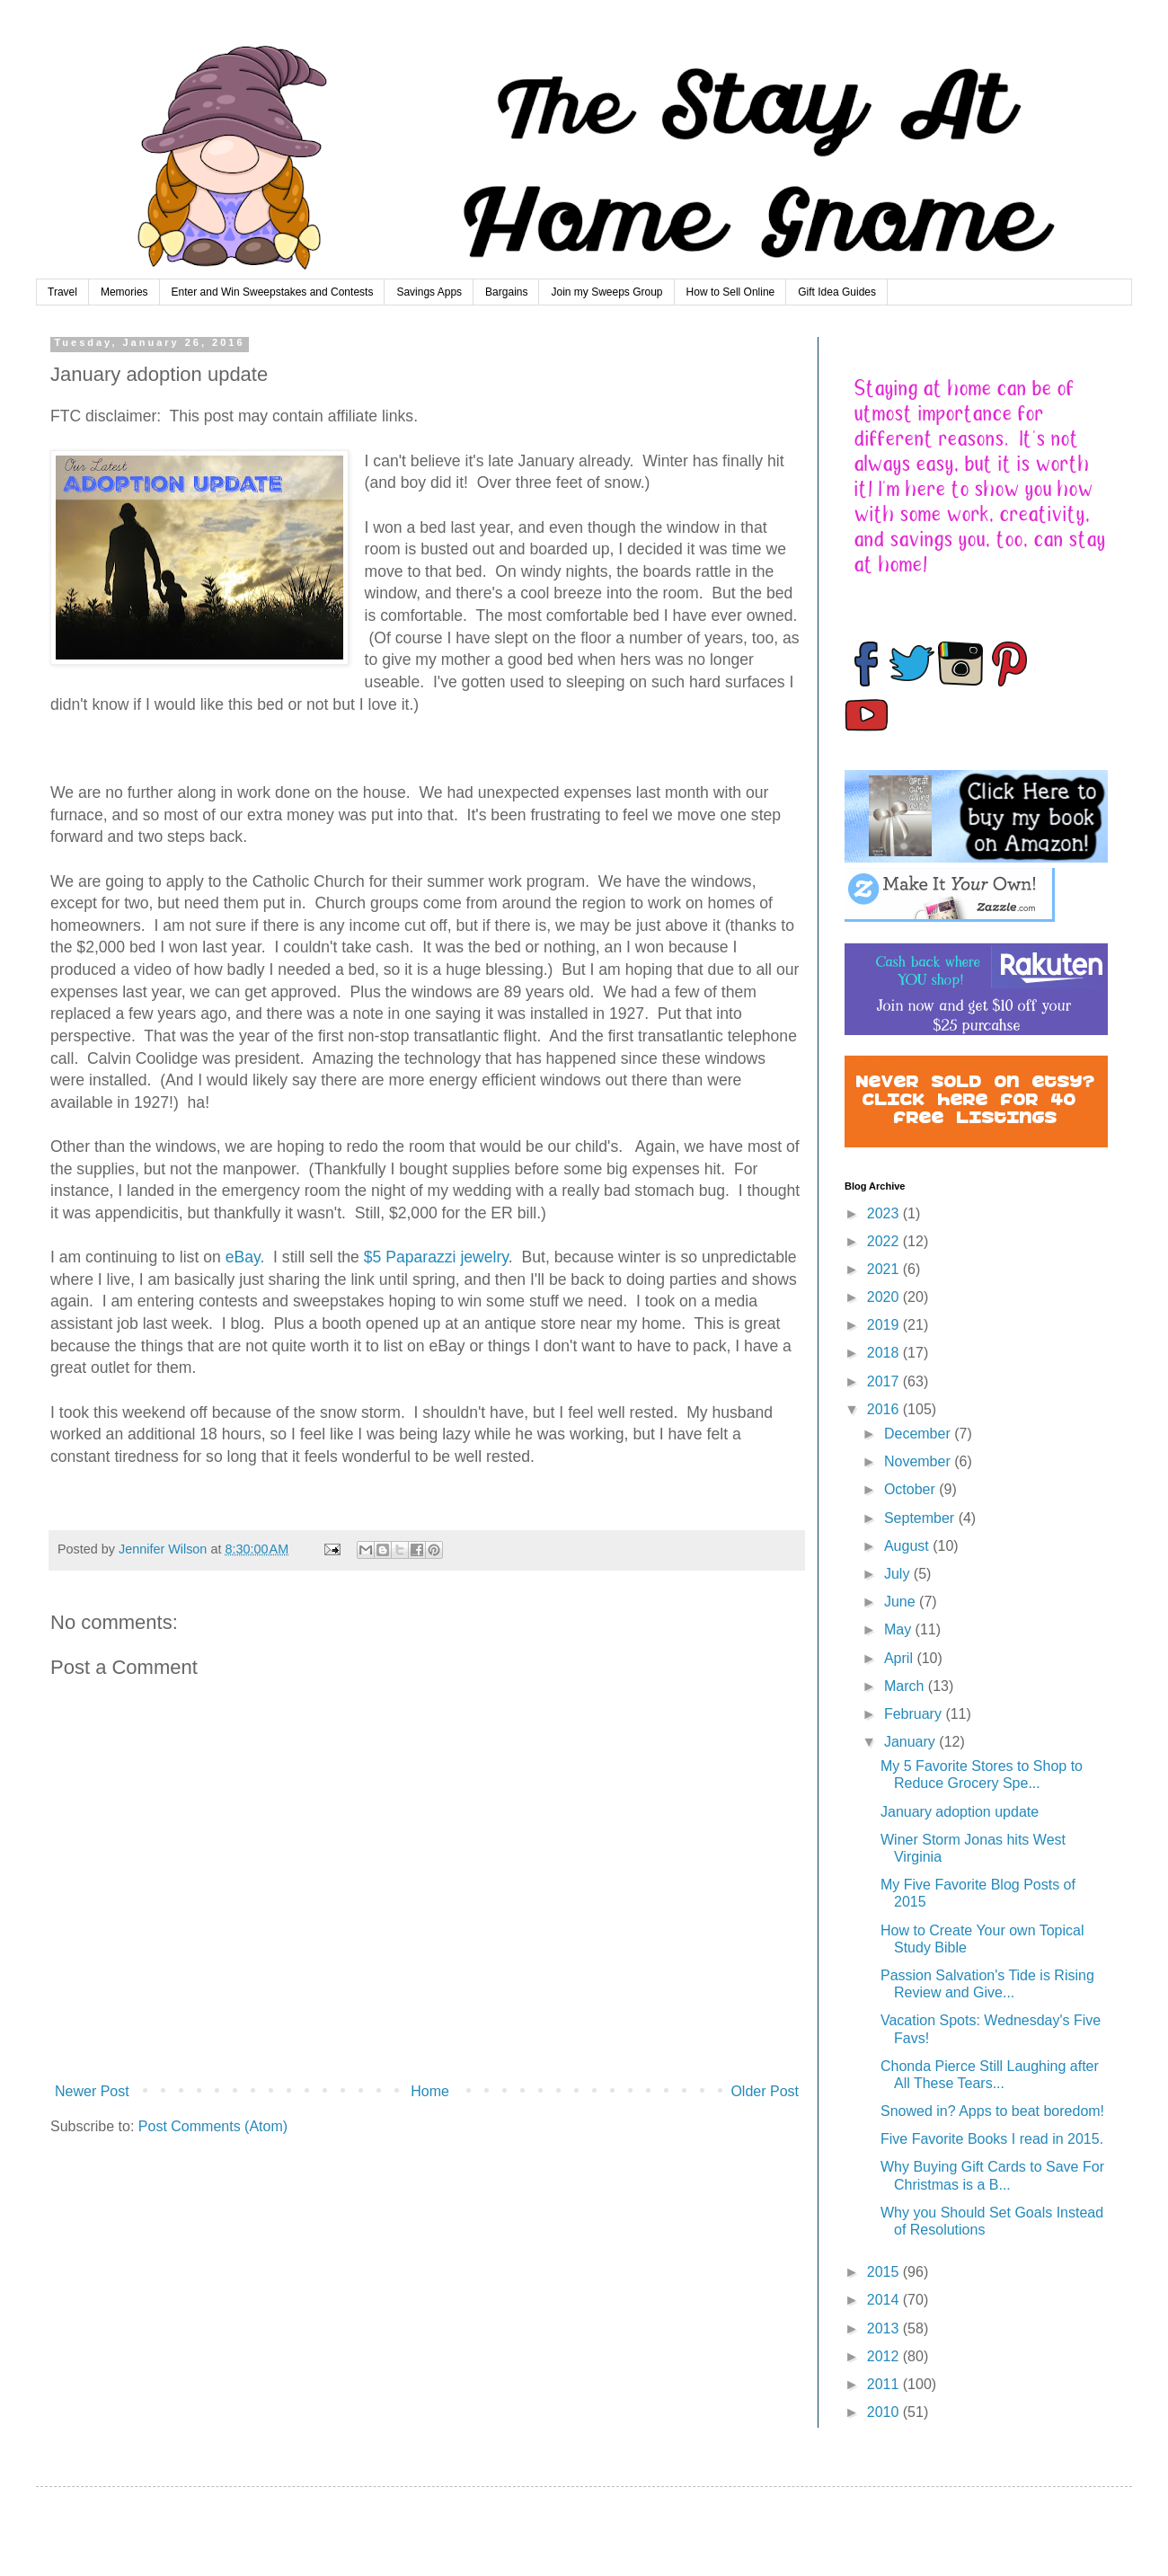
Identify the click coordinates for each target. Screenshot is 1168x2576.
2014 (885, 2299)
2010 (885, 2412)
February (914, 1714)
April (900, 1658)
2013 (885, 2328)
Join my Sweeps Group (606, 292)
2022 (885, 1241)
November (919, 1461)
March (906, 1686)
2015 (885, 2271)
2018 (885, 1352)
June (901, 1601)
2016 (885, 1409)
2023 (885, 1213)
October (911, 1489)
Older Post (764, 2091)
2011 (885, 2384)
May (900, 1629)
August (908, 1546)
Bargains (506, 292)
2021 (885, 1269)
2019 (885, 1324)
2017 (885, 1381)
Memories (124, 292)
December (919, 1433)
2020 (885, 1297)
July (899, 1573)
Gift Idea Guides (837, 292)
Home (430, 2091)
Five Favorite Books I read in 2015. (991, 2139)
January (911, 1741)
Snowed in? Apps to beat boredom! (992, 2111)
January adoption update (959, 1811)
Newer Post (92, 2091)
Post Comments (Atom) (213, 2126)
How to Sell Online (730, 292)
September (921, 1518)
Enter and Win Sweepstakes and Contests (273, 292)
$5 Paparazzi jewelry (436, 1257)
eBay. (245, 1257)
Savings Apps (429, 292)
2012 (885, 2356)
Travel (62, 292)
